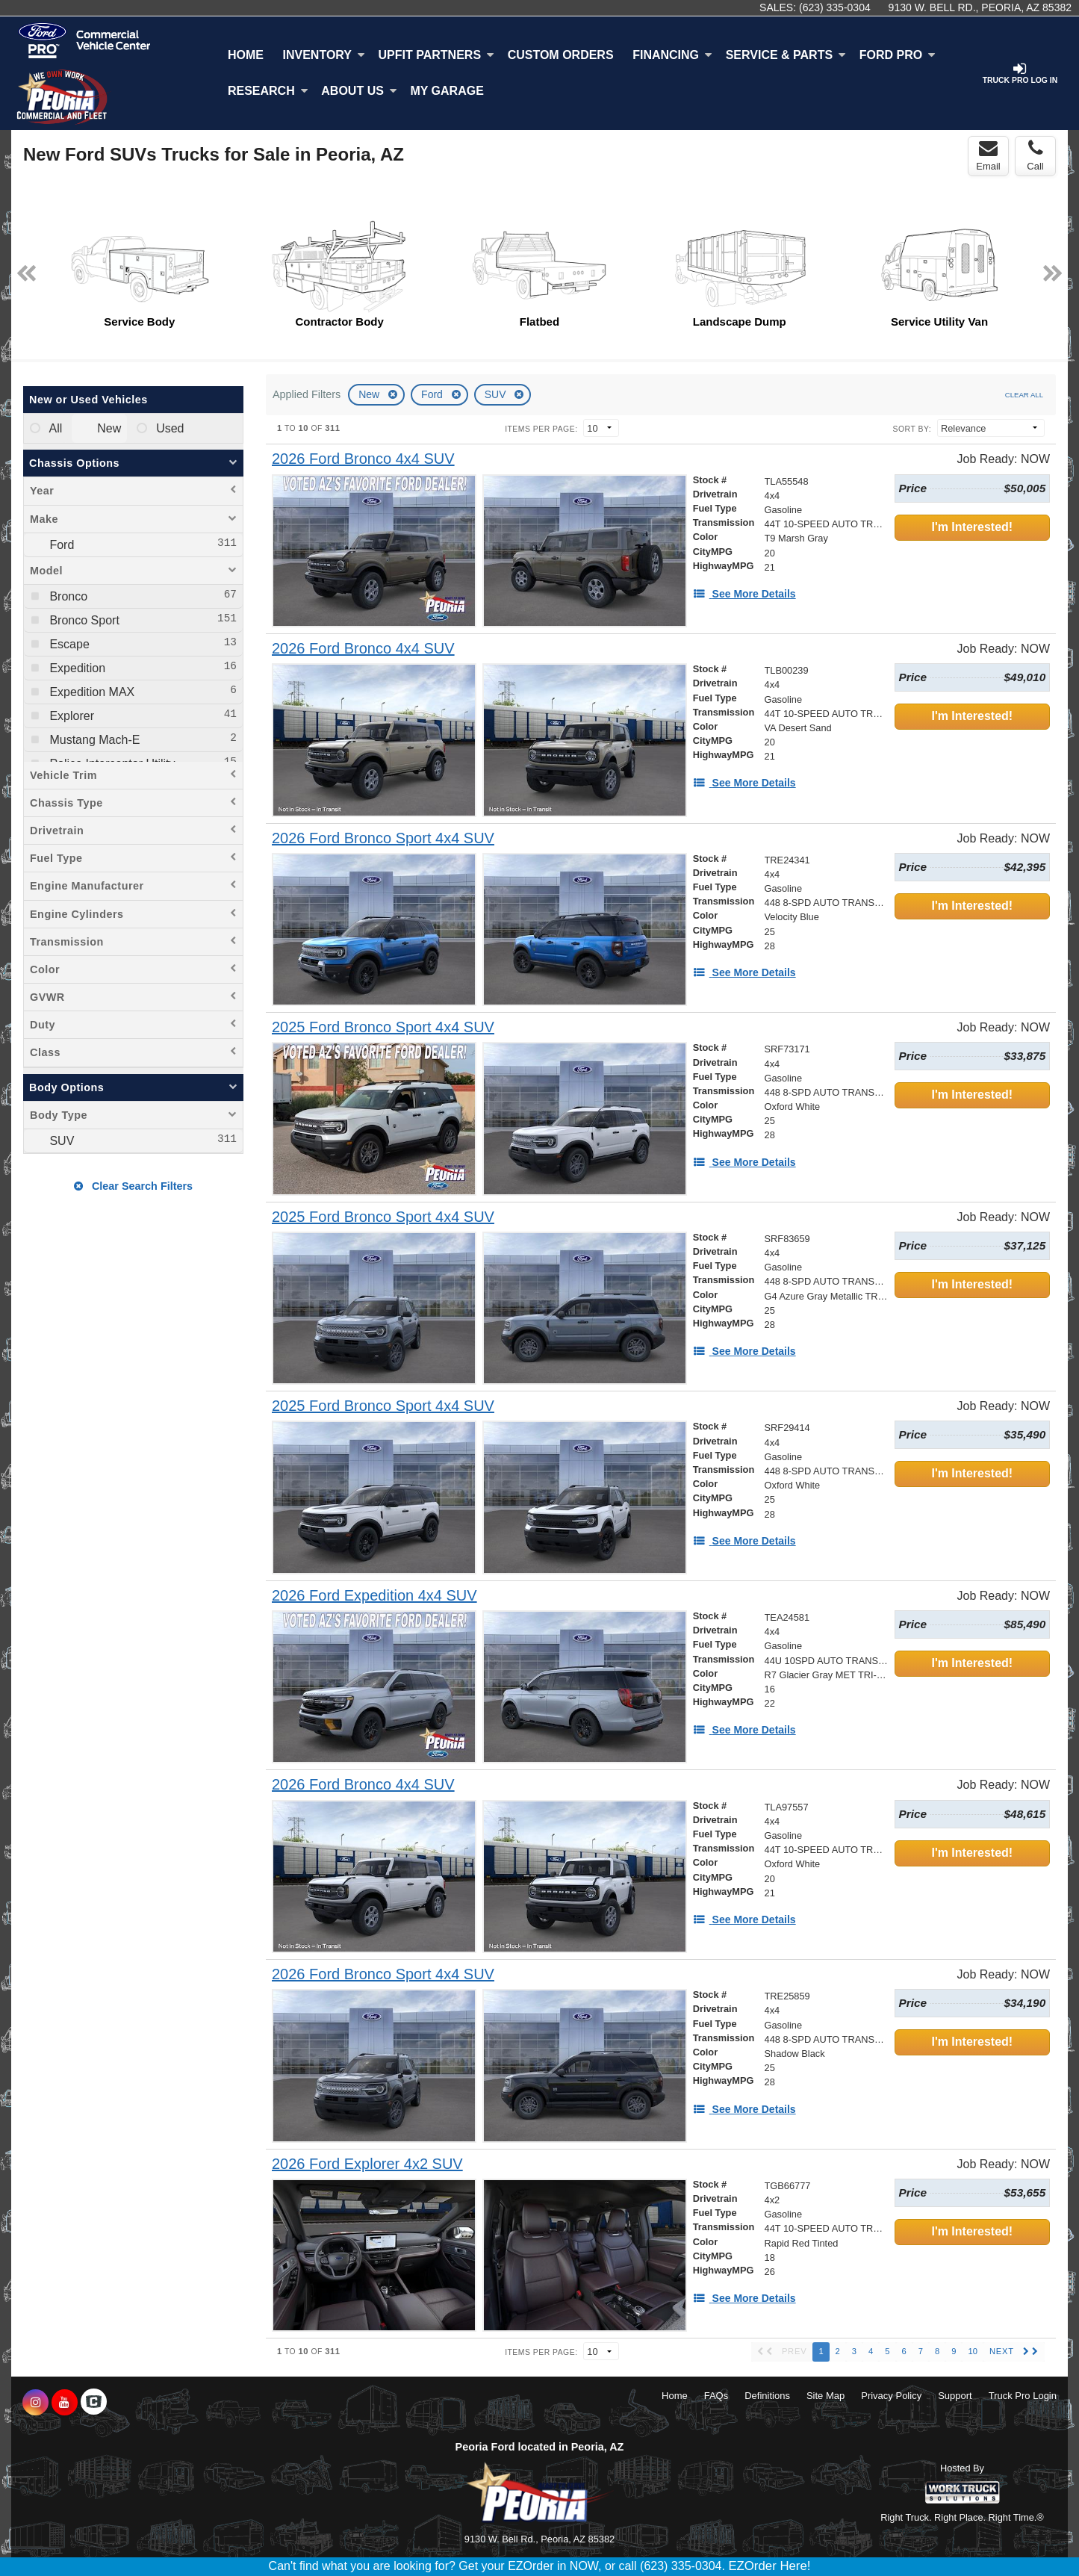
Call (1035, 155)
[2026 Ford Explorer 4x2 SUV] (367, 2164)
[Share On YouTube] (65, 2403)
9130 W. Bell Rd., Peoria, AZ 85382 (980, 7)
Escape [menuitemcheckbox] (68, 644)
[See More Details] (744, 594)
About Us (359, 90)
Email (988, 155)
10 (972, 2351)
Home (246, 55)
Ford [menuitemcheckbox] (60, 545)
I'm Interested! (972, 527)
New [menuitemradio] (107, 428)
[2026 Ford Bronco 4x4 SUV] (363, 459)
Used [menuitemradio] (168, 428)
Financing (672, 55)
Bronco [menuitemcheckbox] (66, 596)
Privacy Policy (891, 2395)
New (370, 394)
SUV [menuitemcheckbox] (60, 1141)
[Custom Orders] (561, 55)
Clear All (1024, 395)
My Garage (446, 90)
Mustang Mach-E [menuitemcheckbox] (93, 739)
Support (955, 2395)
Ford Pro (897, 55)
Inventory (324, 55)
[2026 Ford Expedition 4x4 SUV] (374, 1595)
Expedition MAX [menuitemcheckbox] (90, 692)
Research (268, 90)
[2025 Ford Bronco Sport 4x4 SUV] (383, 1027)
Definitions (767, 2395)
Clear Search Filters (133, 1186)
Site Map (825, 2395)
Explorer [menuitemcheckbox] (70, 716)
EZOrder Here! (769, 2566)
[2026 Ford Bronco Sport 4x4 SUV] (383, 838)
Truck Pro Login (1023, 2395)
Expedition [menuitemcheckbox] (75, 668)
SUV (497, 394)
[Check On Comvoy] (94, 2403)
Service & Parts (786, 55)
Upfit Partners (436, 55)
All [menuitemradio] (54, 428)
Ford (433, 394)
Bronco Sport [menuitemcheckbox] (82, 620)
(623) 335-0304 (835, 7)
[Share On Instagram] (35, 2403)
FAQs (716, 2395)
